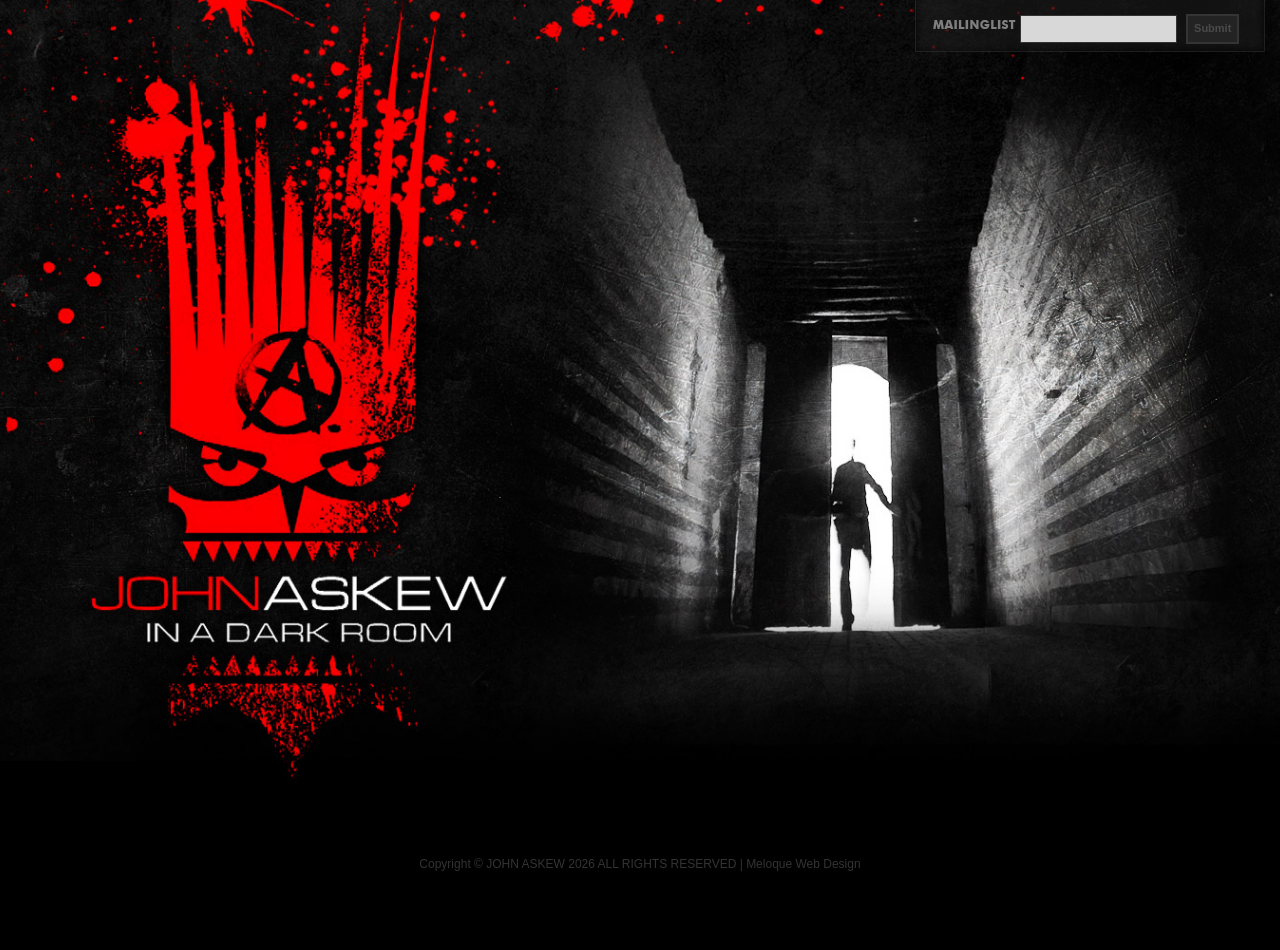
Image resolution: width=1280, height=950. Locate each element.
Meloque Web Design (803, 864)
